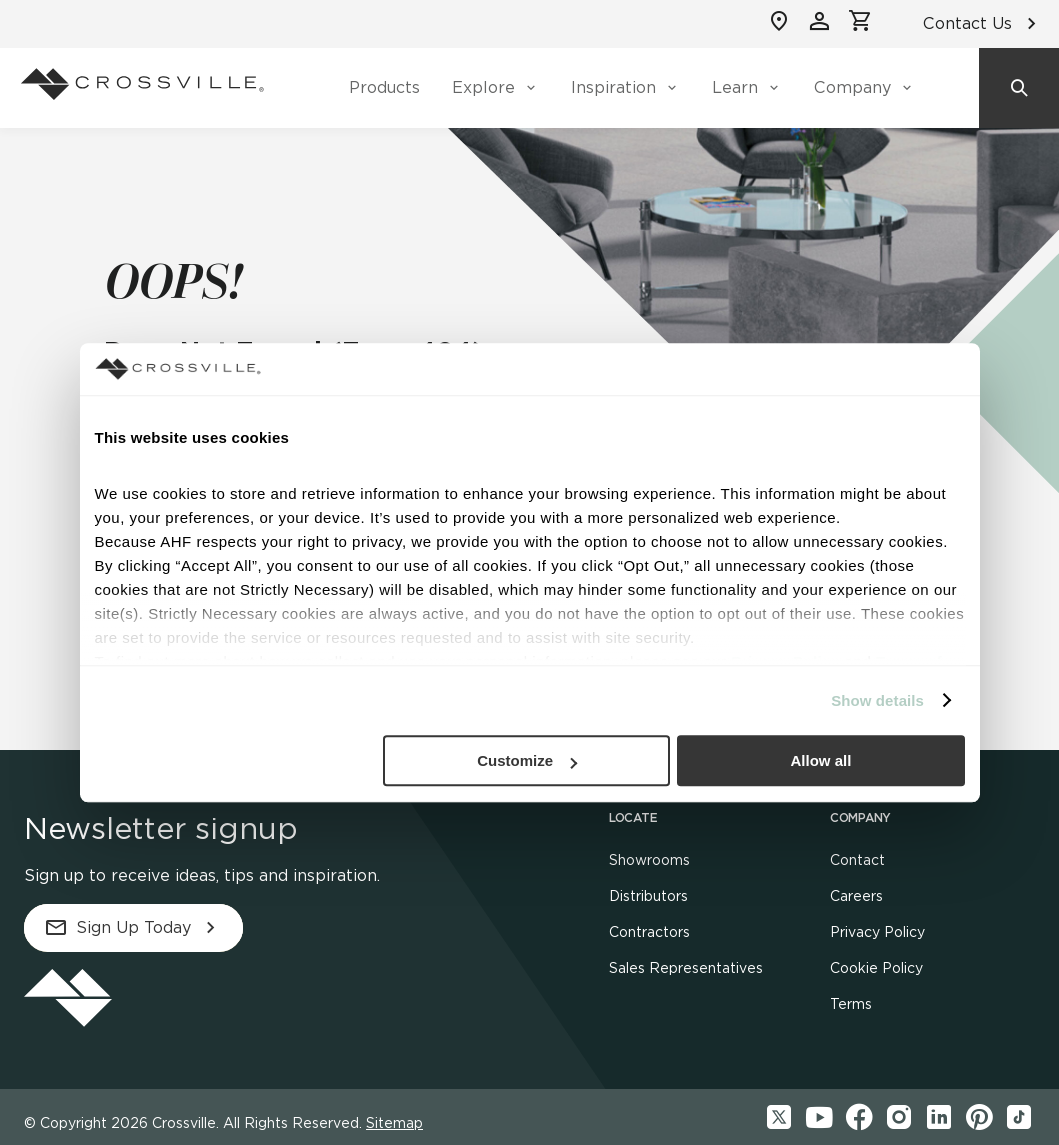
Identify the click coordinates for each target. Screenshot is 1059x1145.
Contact (857, 860)
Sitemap (394, 1123)
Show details (877, 700)
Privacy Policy (877, 932)
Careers (856, 896)
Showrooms (649, 860)
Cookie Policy (876, 968)
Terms (851, 1004)
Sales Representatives (686, 968)
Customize (527, 760)
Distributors (648, 896)
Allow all (821, 760)
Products (384, 87)
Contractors (649, 932)
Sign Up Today (133, 928)
